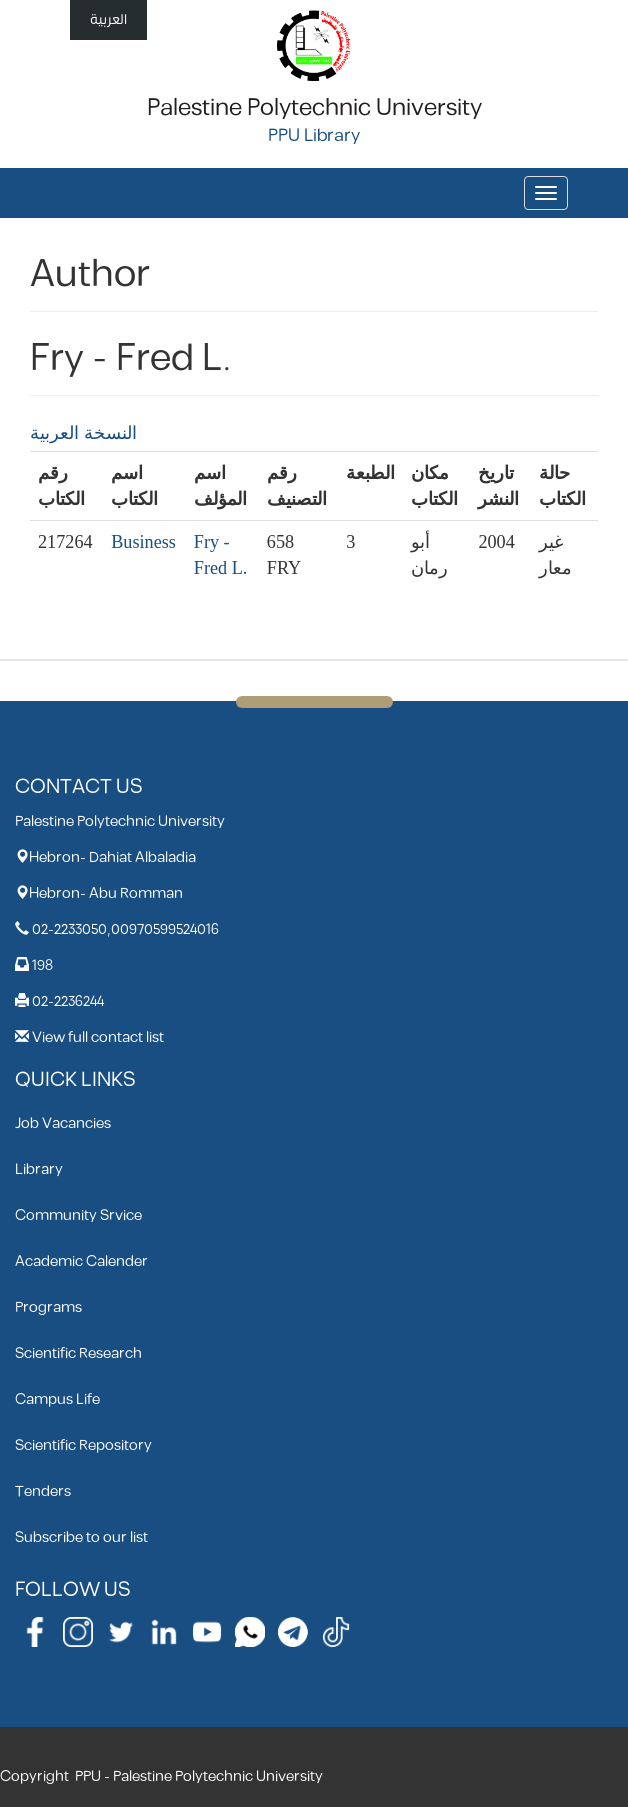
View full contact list (98, 1037)
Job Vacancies (63, 1123)
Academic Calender (81, 1261)
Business (143, 542)
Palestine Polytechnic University (314, 108)
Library (39, 1169)
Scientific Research (78, 1353)
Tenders (43, 1491)
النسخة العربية (83, 433)
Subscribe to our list (81, 1537)
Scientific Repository (83, 1445)
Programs (48, 1307)
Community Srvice (78, 1215)
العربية (108, 19)
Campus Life (57, 1399)
